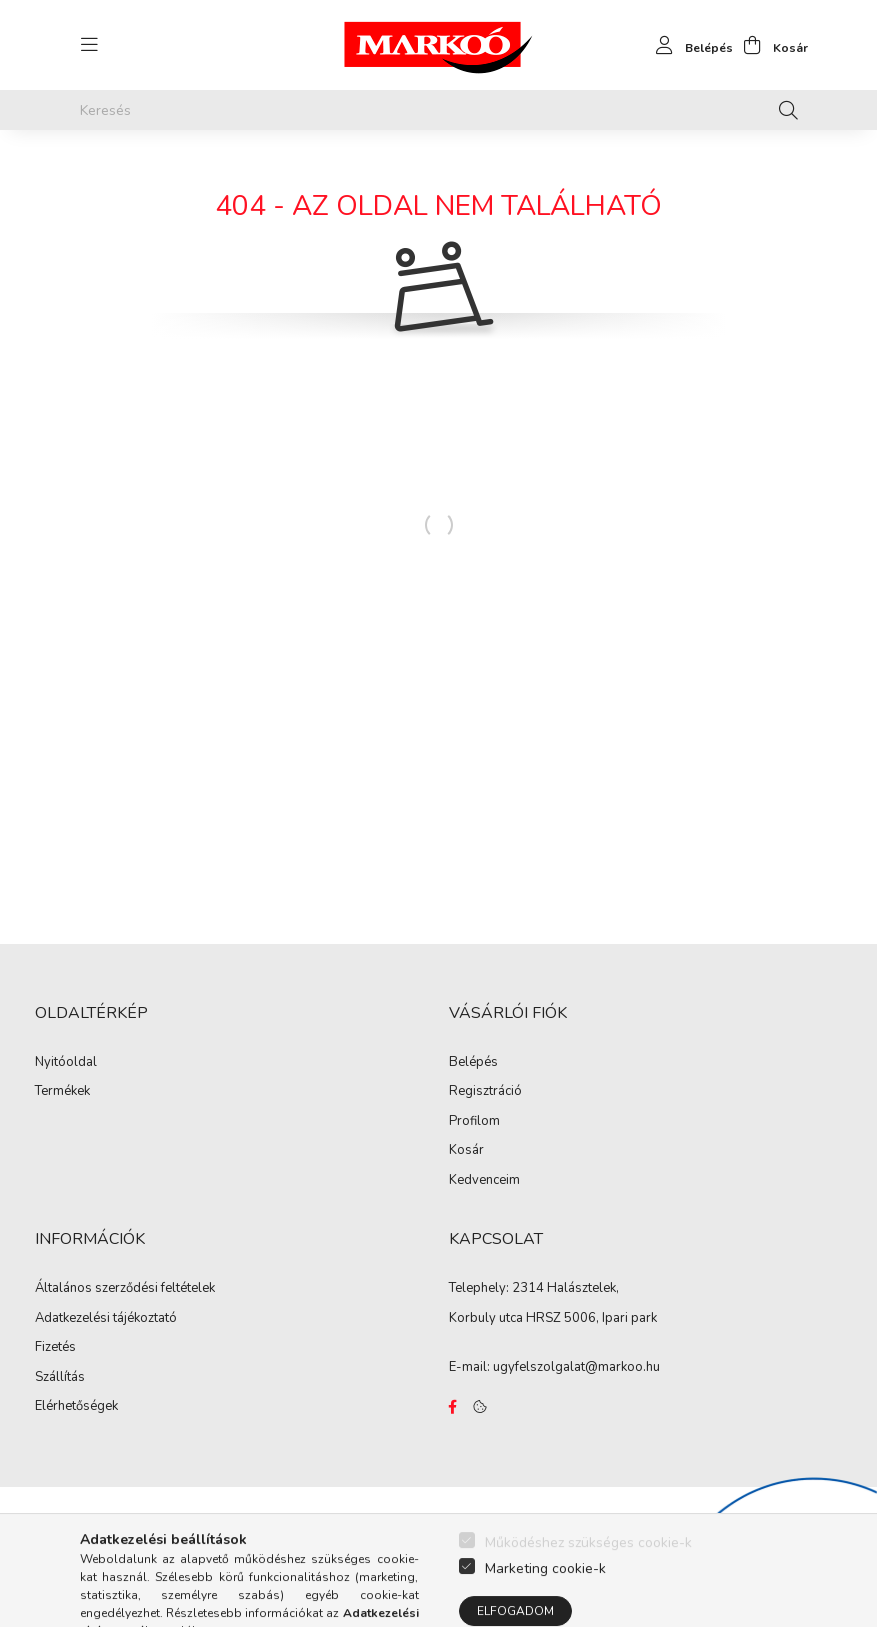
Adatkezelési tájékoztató (106, 1319)
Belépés (473, 1063)
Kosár (466, 1151)
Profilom (474, 1122)
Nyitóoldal (66, 1063)
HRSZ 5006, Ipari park (591, 1318)
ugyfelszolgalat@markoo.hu (576, 1367)
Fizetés (55, 1348)
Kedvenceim (484, 1181)
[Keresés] (439, 110)
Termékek (62, 1092)
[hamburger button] (90, 45)
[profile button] (689, 45)
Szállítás (60, 1378)
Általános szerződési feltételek (125, 1289)
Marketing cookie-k (545, 1600)
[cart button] (770, 45)
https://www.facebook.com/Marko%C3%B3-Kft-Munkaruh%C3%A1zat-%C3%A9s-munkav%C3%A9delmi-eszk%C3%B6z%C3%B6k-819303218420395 (453, 1407)
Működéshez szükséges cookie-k (588, 1574)
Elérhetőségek (76, 1407)
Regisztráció (485, 1092)
